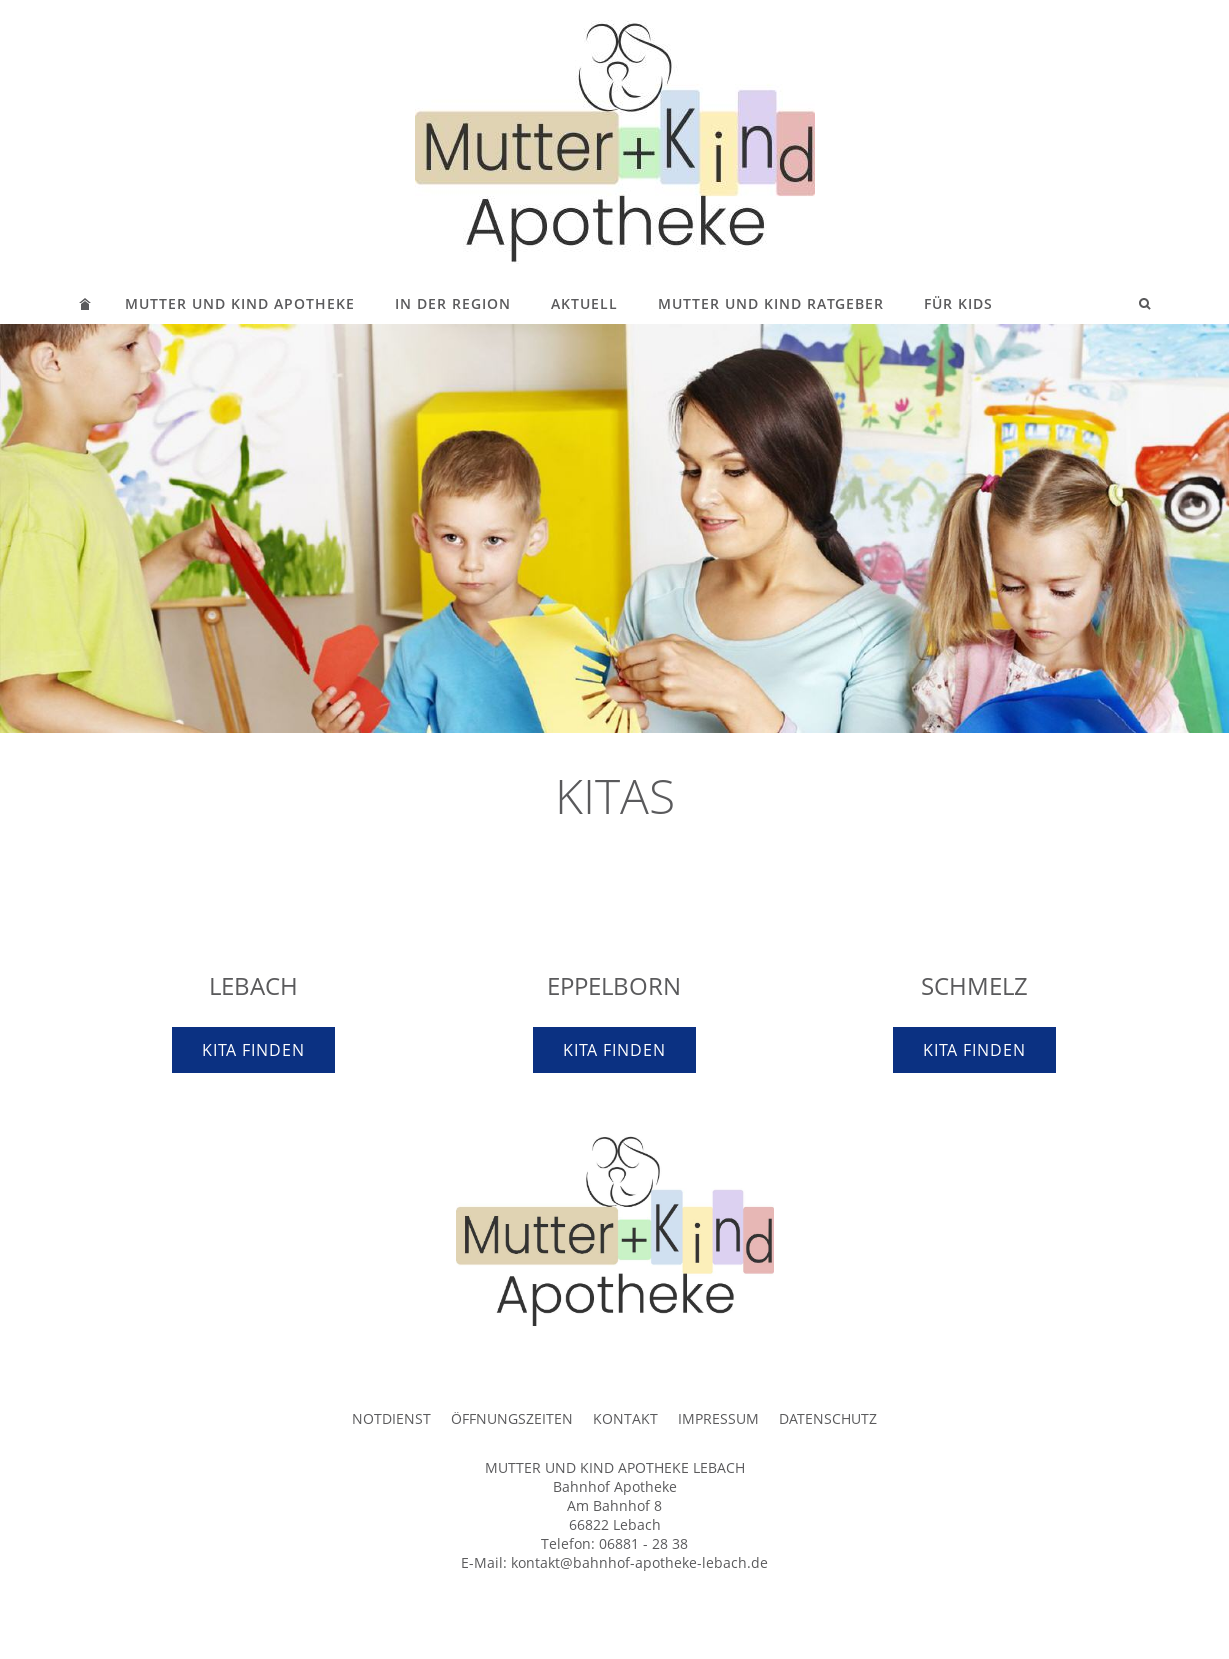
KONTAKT (625, 1418)
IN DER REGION (453, 303)
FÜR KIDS (958, 303)
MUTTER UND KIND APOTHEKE (240, 303)
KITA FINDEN (253, 1050)
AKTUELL (584, 303)
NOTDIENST (391, 1418)
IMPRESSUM (718, 1418)
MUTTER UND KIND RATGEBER (771, 303)
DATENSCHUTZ (828, 1418)
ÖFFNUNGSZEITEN (512, 1418)
